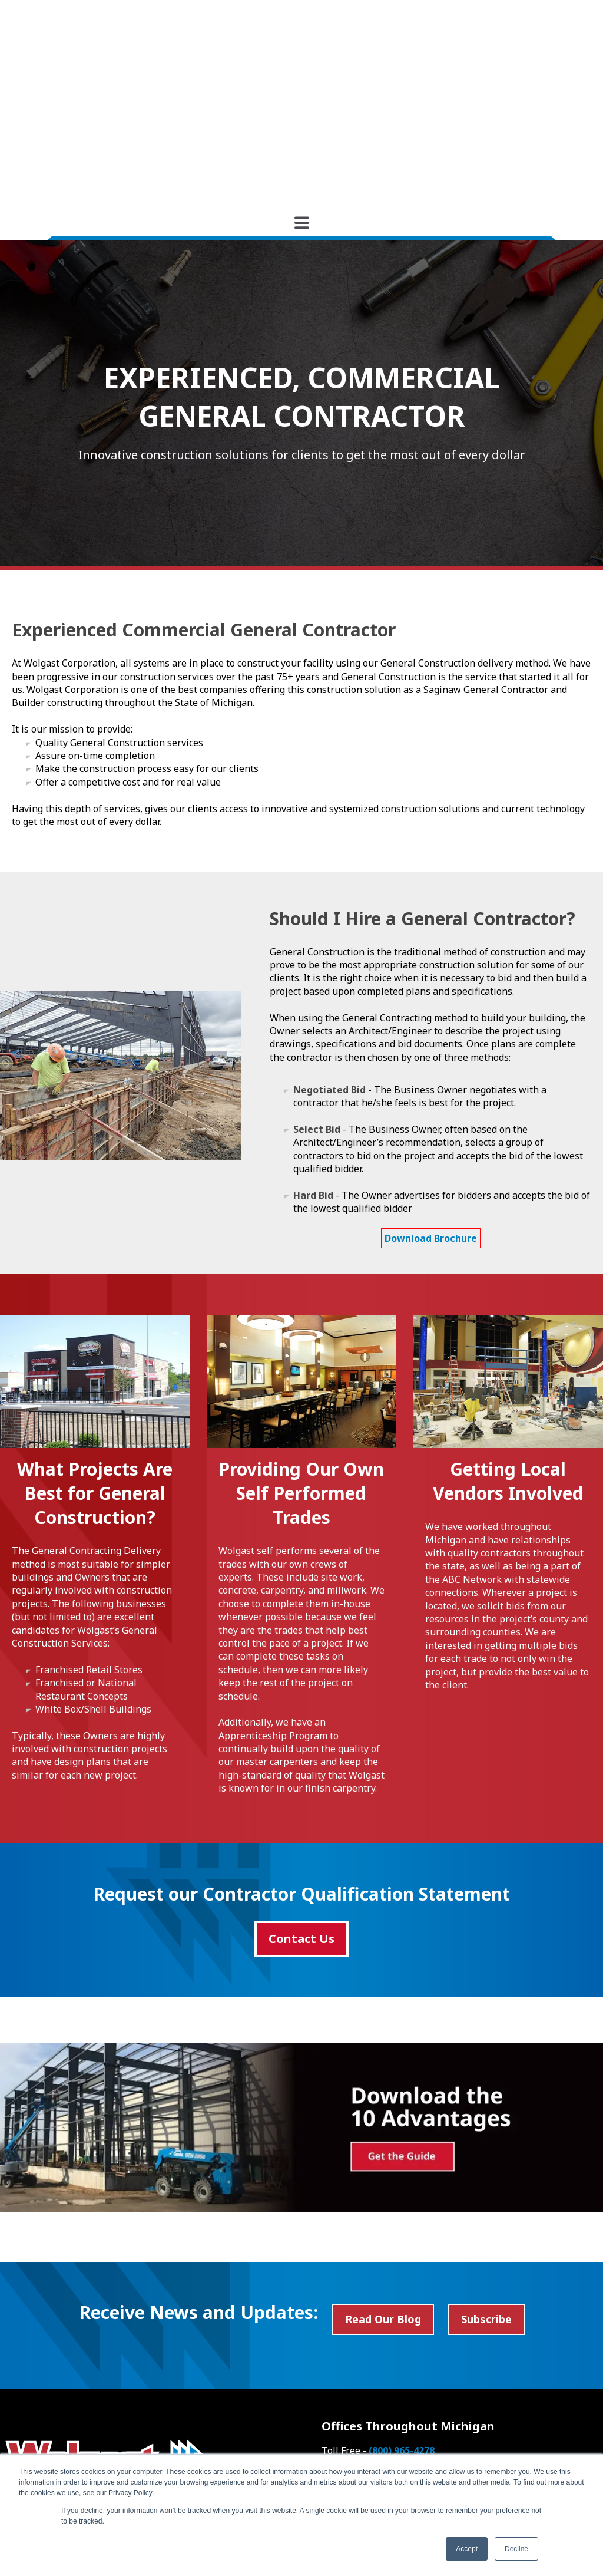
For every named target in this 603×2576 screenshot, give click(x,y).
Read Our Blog (383, 2199)
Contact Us (301, 1819)
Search (165, 2421)
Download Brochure (431, 1118)
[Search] (71, 2421)
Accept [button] (467, 2549)
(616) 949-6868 (473, 2357)
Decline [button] (516, 2549)
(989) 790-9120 (467, 2343)
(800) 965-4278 (402, 2330)
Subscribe (486, 2199)
